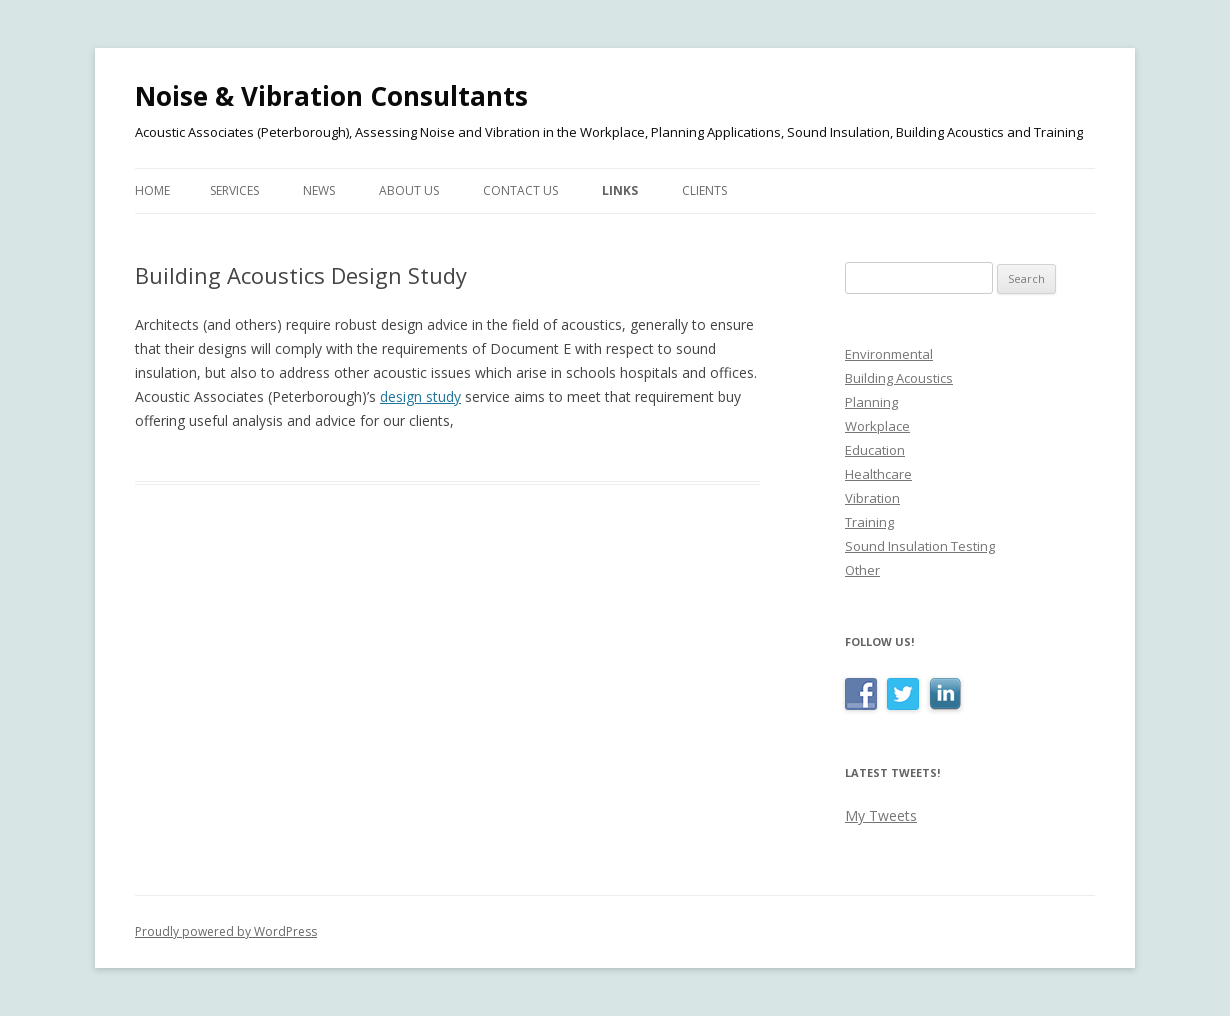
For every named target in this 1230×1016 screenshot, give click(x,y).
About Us (409, 190)
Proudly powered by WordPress (226, 931)
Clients (704, 190)
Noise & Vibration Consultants (331, 96)
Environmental (889, 354)
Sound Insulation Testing (920, 546)
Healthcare (878, 474)
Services (234, 190)
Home (152, 190)
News (319, 190)
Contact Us (520, 190)
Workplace (877, 426)
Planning (871, 402)
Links (620, 190)
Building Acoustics (899, 378)
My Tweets (881, 815)
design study (420, 396)
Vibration (872, 498)
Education (875, 450)
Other (862, 570)
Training (869, 522)
